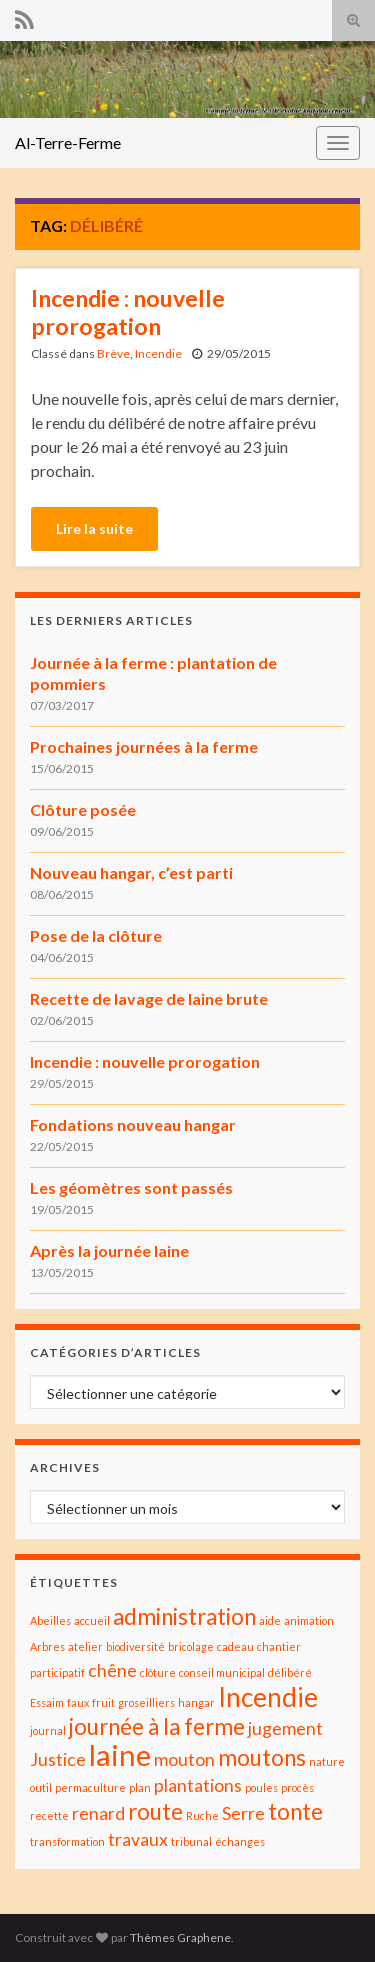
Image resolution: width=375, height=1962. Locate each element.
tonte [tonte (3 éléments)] (295, 1811)
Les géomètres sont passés (131, 1187)
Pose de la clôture (96, 935)
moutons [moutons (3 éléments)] (262, 1757)
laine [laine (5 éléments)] (120, 1754)
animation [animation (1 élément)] (309, 1620)
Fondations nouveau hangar (133, 1124)
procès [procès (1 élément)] (297, 1787)
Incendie (158, 353)
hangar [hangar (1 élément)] (196, 1702)
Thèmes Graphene (180, 1937)
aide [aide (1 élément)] (270, 1620)
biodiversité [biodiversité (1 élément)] (135, 1646)
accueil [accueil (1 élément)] (92, 1620)
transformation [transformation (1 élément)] (67, 1841)
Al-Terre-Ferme (68, 142)
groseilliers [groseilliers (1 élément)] (146, 1702)
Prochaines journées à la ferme (144, 746)
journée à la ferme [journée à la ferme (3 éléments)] (157, 1726)
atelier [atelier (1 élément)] (85, 1646)
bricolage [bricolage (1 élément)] (191, 1646)
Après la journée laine (109, 1250)
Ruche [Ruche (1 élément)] (202, 1815)
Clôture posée (83, 809)
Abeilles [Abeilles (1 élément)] (50, 1620)
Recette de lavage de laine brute (149, 998)
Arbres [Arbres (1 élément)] (47, 1646)
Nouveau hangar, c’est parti (131, 872)
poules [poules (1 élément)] (261, 1787)
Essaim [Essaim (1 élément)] (47, 1702)
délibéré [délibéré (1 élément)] (290, 1672)
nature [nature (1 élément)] (327, 1761)
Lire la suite (94, 528)
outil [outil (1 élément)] (41, 1787)
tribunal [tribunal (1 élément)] (191, 1841)
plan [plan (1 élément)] (140, 1787)
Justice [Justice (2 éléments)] (58, 1759)
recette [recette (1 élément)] (49, 1815)
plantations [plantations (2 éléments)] (198, 1785)
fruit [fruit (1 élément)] (103, 1702)
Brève (113, 353)
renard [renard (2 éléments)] (98, 1813)
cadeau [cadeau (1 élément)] (235, 1646)
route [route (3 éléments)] (155, 1811)
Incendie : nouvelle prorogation (128, 312)
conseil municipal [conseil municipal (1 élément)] (222, 1672)
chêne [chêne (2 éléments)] (112, 1670)
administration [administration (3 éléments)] (184, 1616)
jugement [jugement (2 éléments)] (285, 1728)
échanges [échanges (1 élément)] (240, 1841)
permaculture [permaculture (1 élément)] (90, 1787)
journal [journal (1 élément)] (48, 1730)
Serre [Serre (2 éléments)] (243, 1813)
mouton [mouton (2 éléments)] (184, 1759)
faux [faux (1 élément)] (78, 1702)
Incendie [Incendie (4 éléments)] (268, 1697)
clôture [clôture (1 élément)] (158, 1672)
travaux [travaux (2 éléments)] (138, 1839)
